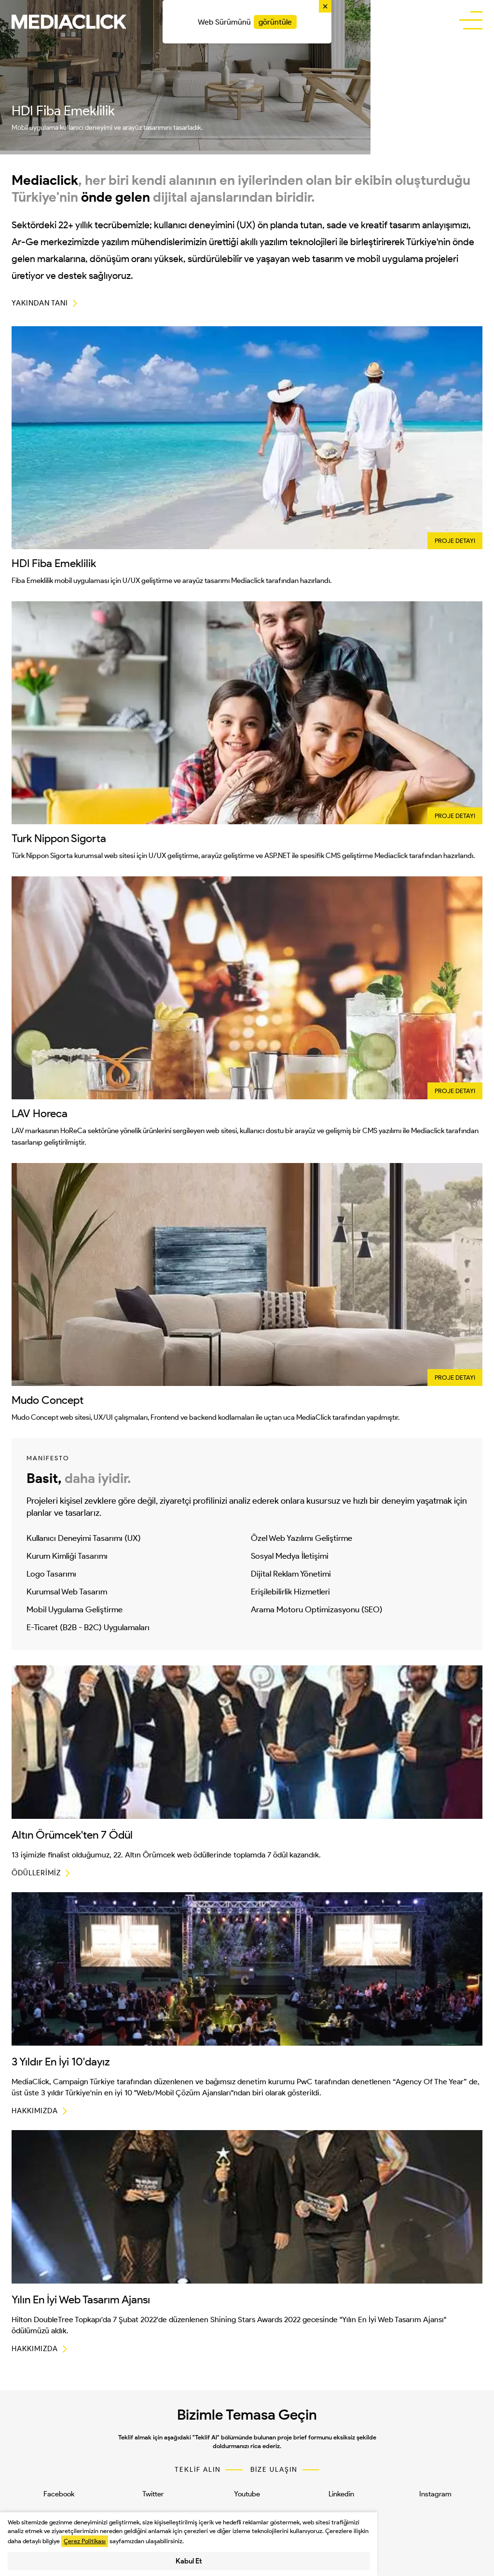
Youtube (247, 2494)
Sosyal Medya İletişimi (290, 1556)
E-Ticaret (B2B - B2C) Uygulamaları (88, 1627)
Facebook (58, 2494)
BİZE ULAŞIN (274, 2470)
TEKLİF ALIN (198, 2470)
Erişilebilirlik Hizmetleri (290, 1591)
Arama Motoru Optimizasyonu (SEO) (317, 1609)
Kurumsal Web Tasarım (67, 1591)
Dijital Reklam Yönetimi (291, 1574)
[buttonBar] (470, 20)
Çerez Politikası (85, 2541)
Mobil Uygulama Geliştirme (75, 1609)
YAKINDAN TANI (40, 303)
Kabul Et (189, 2561)
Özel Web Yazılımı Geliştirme (301, 1538)
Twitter (153, 2494)
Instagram (435, 2494)
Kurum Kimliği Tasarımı (67, 1556)
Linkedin (341, 2494)
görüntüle (275, 22)
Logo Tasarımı (51, 1574)
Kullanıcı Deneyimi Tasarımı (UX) (84, 1538)
